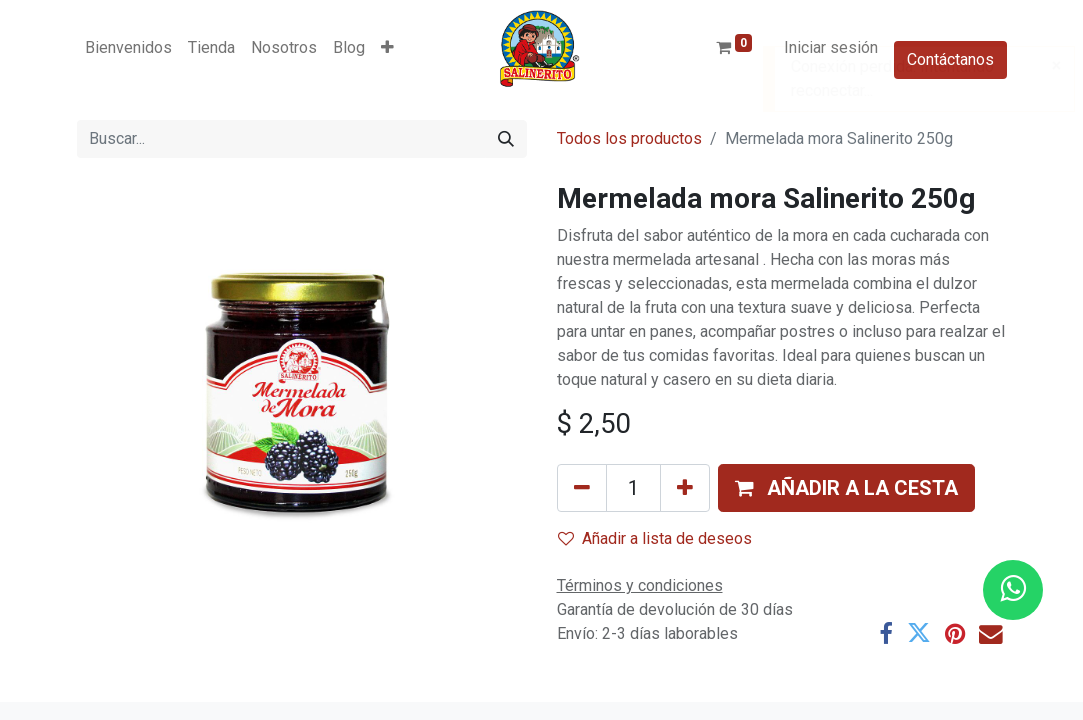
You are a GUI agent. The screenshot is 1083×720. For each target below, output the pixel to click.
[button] (387, 48)
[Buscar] (506, 139)
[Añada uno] (685, 488)
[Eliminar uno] (582, 488)
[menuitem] (128, 48)
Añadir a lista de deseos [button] (655, 538)
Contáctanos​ (950, 59)
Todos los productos (629, 138)
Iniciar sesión (831, 47)
